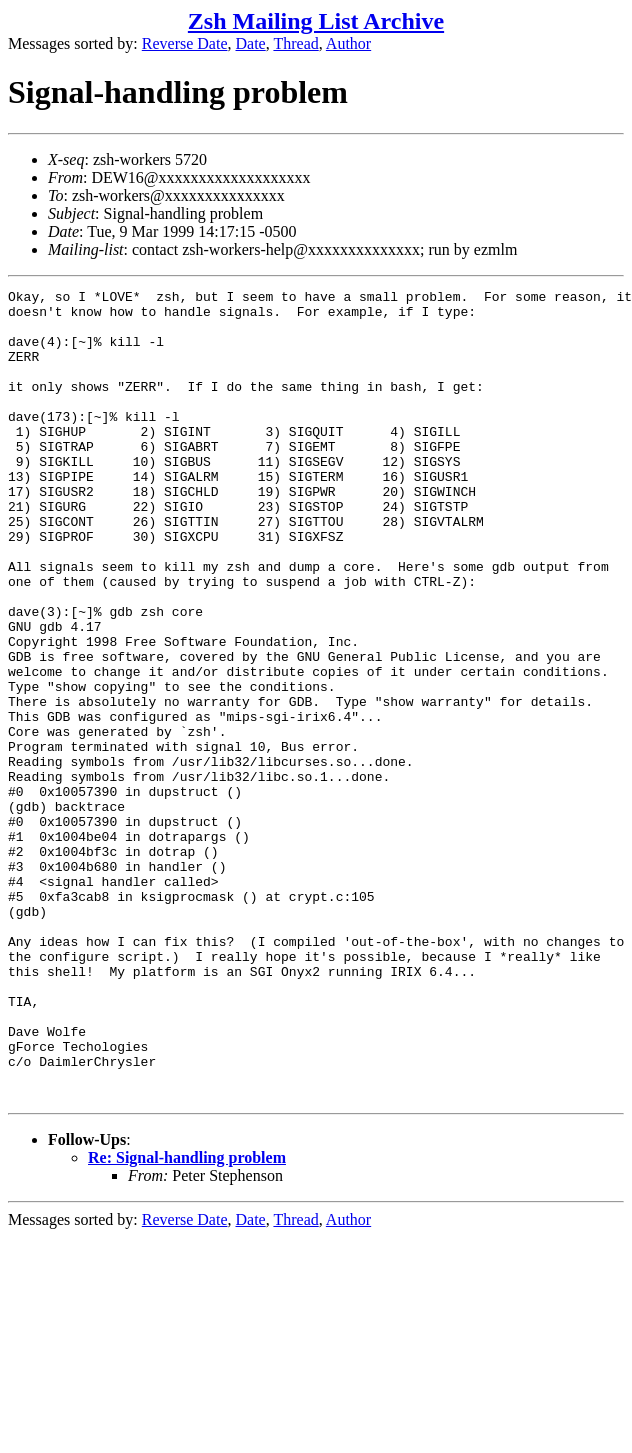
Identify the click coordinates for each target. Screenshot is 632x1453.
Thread (295, 43)
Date (251, 43)
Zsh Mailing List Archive (316, 21)
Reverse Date (185, 43)
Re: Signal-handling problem (187, 1319)
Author (348, 43)
